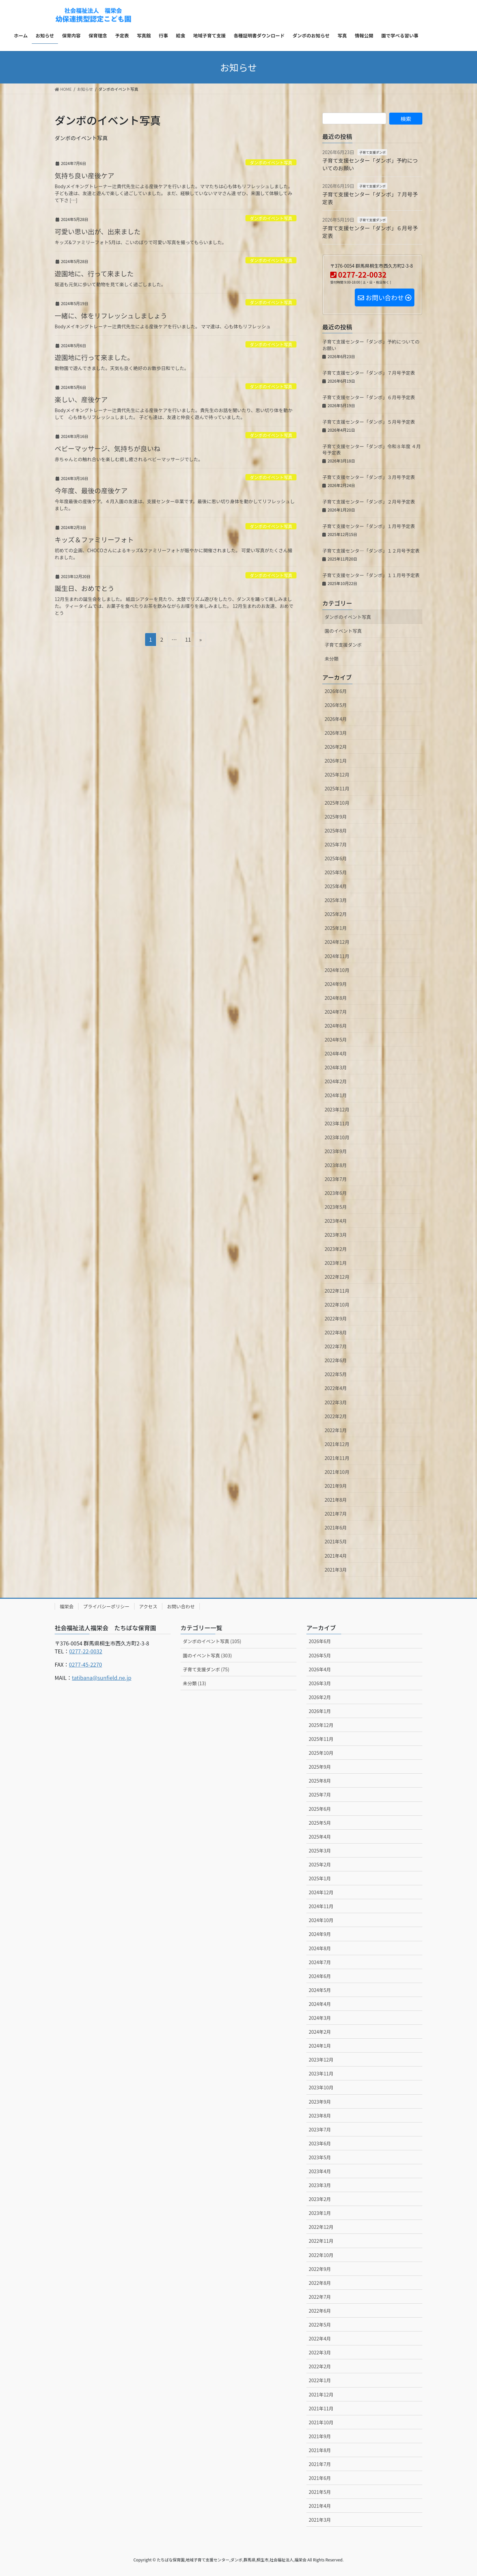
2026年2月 (336, 746)
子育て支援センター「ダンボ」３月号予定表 (368, 477)
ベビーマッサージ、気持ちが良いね (107, 448)
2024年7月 (336, 1011)
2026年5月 (336, 705)
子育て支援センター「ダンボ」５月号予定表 (368, 421)
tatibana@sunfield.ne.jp (101, 1678)
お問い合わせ (181, 1606)
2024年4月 (336, 1053)
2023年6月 (336, 1193)
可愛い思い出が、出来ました (98, 231)
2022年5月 (336, 1374)
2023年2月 (336, 1249)
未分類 (332, 658)
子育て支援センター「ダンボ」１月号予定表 (368, 526)
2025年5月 (336, 872)
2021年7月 (336, 1513)
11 (188, 640)
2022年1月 (336, 1430)
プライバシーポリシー (106, 1606)
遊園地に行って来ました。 (94, 357)
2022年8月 (336, 1332)
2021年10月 (337, 1472)
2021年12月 (337, 1444)
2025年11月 (337, 788)
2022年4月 (336, 1388)
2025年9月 (336, 816)
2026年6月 (336, 691)
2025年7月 (336, 844)
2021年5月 (336, 1541)
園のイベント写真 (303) (207, 1655)
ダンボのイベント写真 (271, 162)
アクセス (148, 1606)
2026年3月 (336, 732)
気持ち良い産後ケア (84, 175)
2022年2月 (336, 1416)
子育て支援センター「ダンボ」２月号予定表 (368, 501)
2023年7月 (336, 1179)
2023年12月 (337, 1109)
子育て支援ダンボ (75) (206, 1669)
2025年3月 (336, 900)
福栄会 (67, 1606)
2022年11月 (337, 1290)
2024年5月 (336, 1039)
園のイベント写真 (343, 630)
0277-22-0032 (85, 1651)
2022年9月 (336, 1318)
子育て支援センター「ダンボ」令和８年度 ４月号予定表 (371, 449)
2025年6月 (336, 858)
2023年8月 (336, 1165)
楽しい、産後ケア (81, 399)
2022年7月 (336, 1346)
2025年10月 (337, 802)
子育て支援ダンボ (372, 152)
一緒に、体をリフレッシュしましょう (111, 315)
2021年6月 (336, 1527)
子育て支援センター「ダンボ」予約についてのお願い (370, 164)
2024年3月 (336, 1067)
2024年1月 (336, 1095)
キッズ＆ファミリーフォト (94, 539)
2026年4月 (336, 719)
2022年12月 (337, 1276)
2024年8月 (336, 997)
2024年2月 (336, 1081)
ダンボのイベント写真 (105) (212, 1641)
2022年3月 (336, 1402)
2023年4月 (336, 1220)
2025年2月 (336, 914)
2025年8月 (336, 830)
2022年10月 (337, 1304)
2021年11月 (337, 1458)
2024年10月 (337, 970)
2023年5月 (336, 1207)
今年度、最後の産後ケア (91, 490)
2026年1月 (336, 760)
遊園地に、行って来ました (94, 273)
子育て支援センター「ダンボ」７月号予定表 (370, 197)
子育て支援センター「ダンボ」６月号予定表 (370, 231)
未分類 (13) (194, 1683)
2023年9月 (336, 1151)
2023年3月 (336, 1234)
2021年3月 (336, 1569)
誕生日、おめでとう (84, 588)
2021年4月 (336, 1555)
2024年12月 (337, 942)
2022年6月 (336, 1360)
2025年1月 (336, 928)
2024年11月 (337, 956)
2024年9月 (336, 984)
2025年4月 (336, 886)
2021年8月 (336, 1499)
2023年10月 (337, 1137)
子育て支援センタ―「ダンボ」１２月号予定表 (371, 550)
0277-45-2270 (85, 1664)
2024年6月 (336, 1025)
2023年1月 (336, 1263)
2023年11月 (337, 1123)
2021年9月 (336, 1485)
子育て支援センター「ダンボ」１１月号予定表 (371, 575)
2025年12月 (337, 774)
